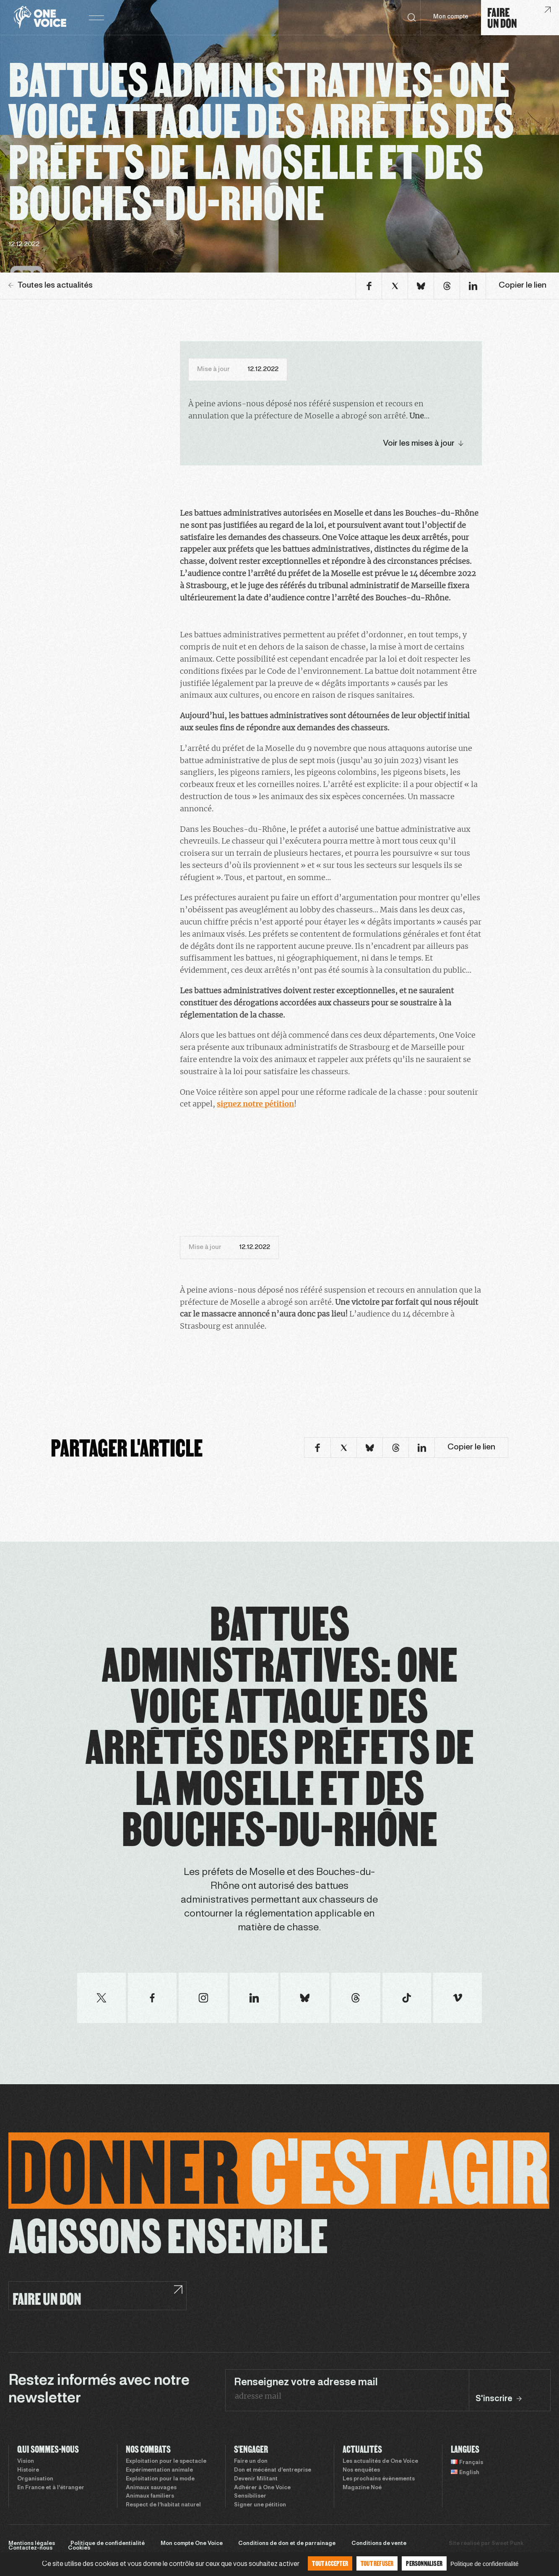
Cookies (79, 2548)
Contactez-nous (30, 2548)
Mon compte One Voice (192, 2543)
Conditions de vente (378, 2543)
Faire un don (251, 2461)
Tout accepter (330, 2563)
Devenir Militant (256, 2479)
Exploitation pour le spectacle (166, 2461)
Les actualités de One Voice (380, 2461)
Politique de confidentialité (107, 2543)
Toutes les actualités (50, 285)
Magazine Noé (362, 2487)
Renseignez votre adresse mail (306, 2382)
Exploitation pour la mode (160, 2479)
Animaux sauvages (151, 2487)
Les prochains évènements (379, 2479)
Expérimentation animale (159, 2470)
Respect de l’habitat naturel (163, 2505)
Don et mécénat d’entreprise (272, 2470)
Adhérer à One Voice (262, 2487)
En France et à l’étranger (50, 2487)
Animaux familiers (150, 2496)
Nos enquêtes (361, 2470)
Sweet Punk (507, 2543)
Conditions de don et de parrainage (286, 2543)
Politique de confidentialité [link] (484, 2563)
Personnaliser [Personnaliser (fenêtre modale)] (424, 2563)
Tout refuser (377, 2563)
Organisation (35, 2479)
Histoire (28, 2470)
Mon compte (450, 17)
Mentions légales (31, 2543)
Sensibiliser (250, 2496)
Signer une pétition (260, 2505)
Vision (25, 2461)
